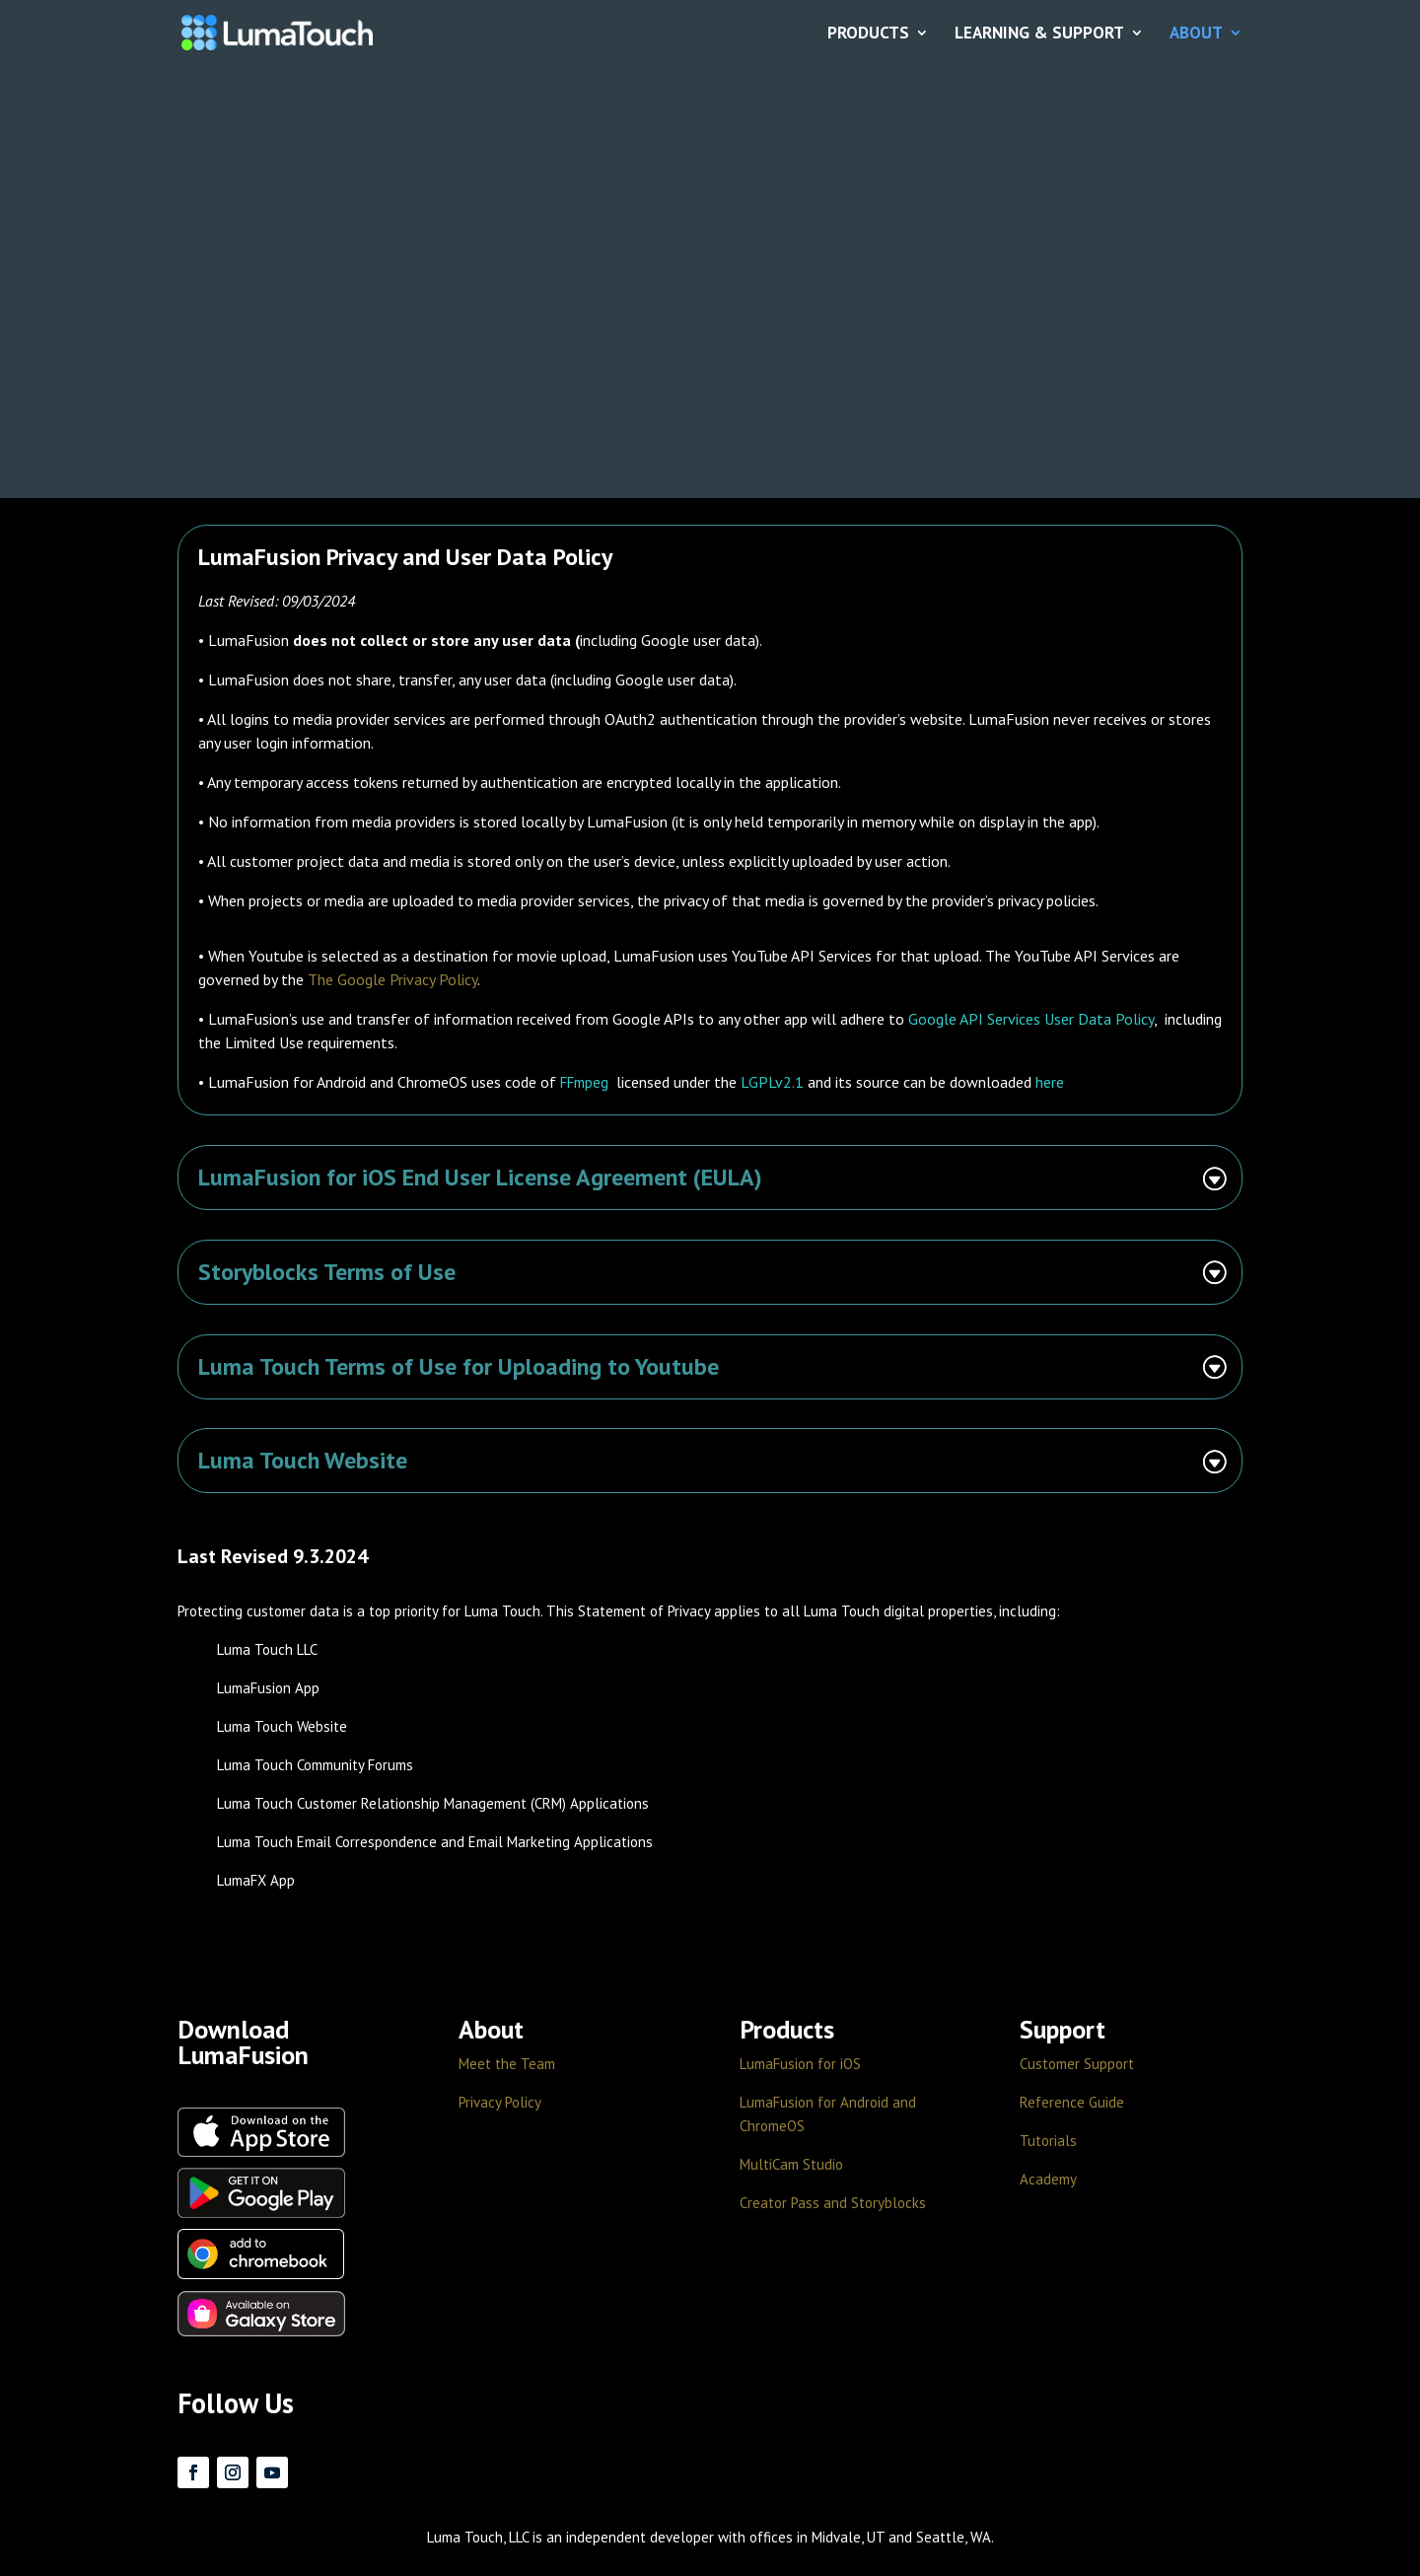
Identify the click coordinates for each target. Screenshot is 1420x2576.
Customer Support (1077, 2063)
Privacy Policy (500, 2102)
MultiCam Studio (791, 2164)
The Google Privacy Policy (392, 979)
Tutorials (1048, 2140)
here (1049, 1082)
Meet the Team (507, 2063)
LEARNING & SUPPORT (1039, 33)
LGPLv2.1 (772, 1082)
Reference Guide (1072, 2102)
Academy (1048, 2179)
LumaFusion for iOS (800, 2063)
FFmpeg (584, 1082)
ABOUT (1196, 33)
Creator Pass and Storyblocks (833, 2202)
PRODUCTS (868, 33)
